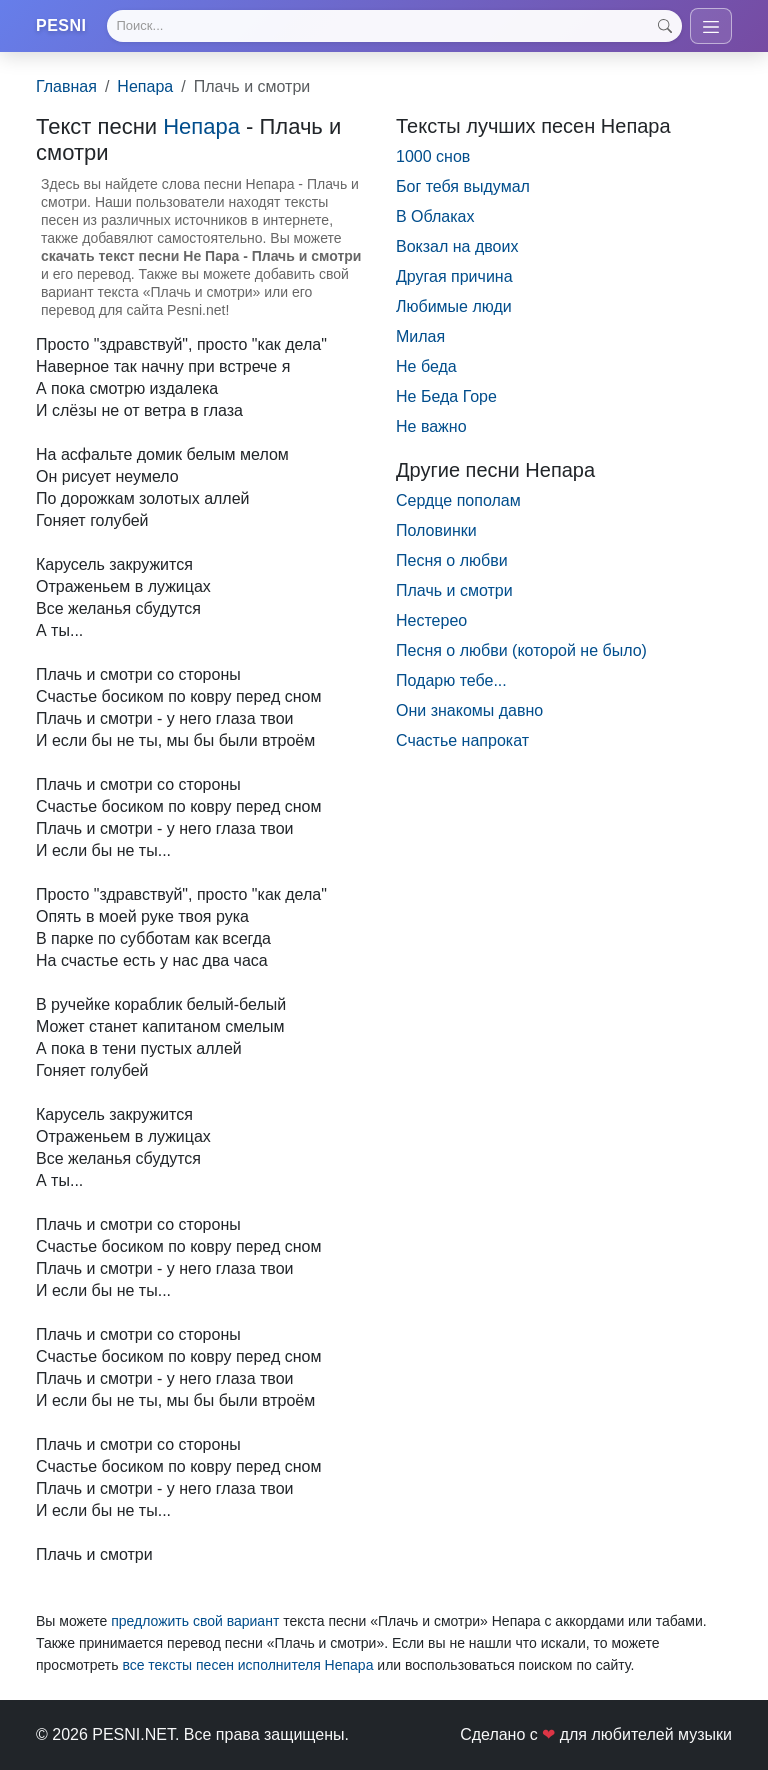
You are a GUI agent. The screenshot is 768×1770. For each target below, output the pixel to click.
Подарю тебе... (451, 680)
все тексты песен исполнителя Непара (247, 1665)
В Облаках (435, 216)
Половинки (436, 530)
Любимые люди (454, 306)
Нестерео (431, 620)
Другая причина (454, 276)
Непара (145, 86)
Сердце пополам (458, 500)
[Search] (394, 26)
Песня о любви (452, 560)
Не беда (426, 366)
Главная (66, 86)
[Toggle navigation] (711, 26)
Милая (420, 336)
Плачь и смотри (454, 590)
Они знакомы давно (469, 710)
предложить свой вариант (195, 1621)
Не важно (431, 426)
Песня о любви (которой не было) (521, 650)
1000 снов (433, 156)
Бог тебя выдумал (463, 186)
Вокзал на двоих (457, 246)
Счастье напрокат (462, 740)
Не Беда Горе (446, 396)
